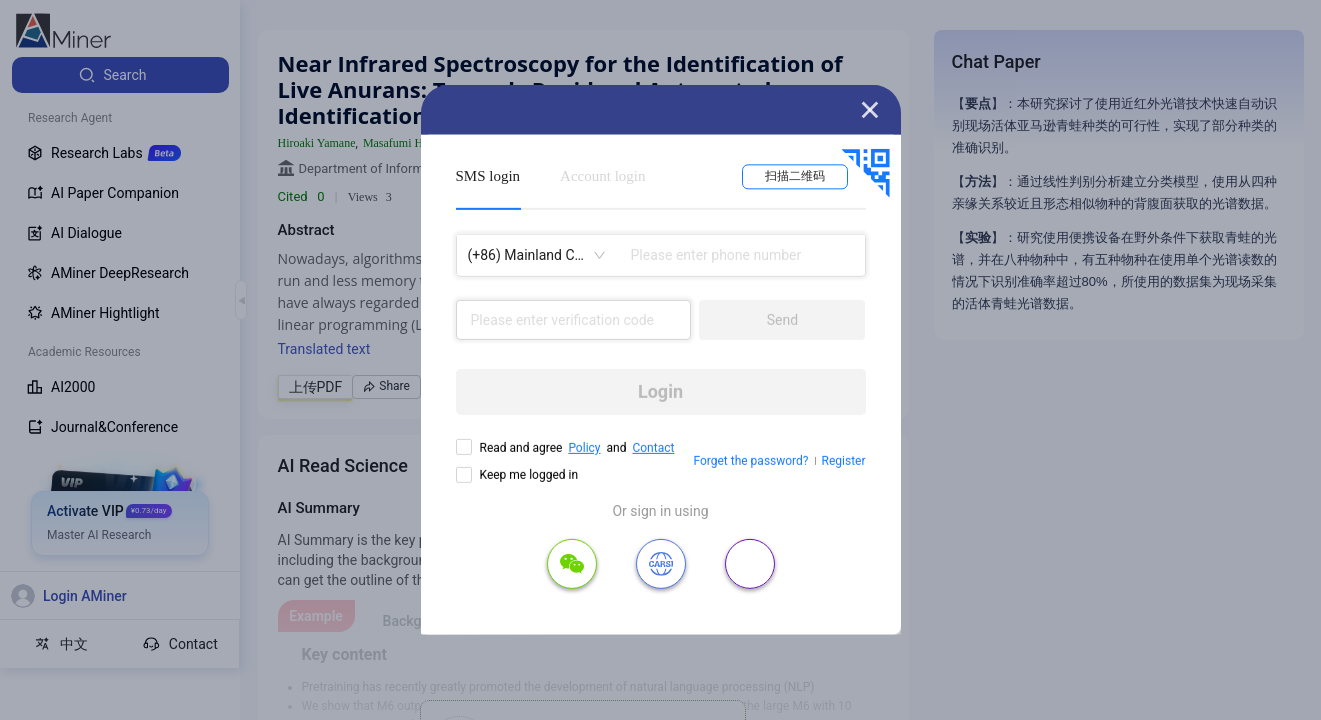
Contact (653, 448)
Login (660, 391)
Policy (584, 448)
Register (844, 461)
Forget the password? (750, 461)
